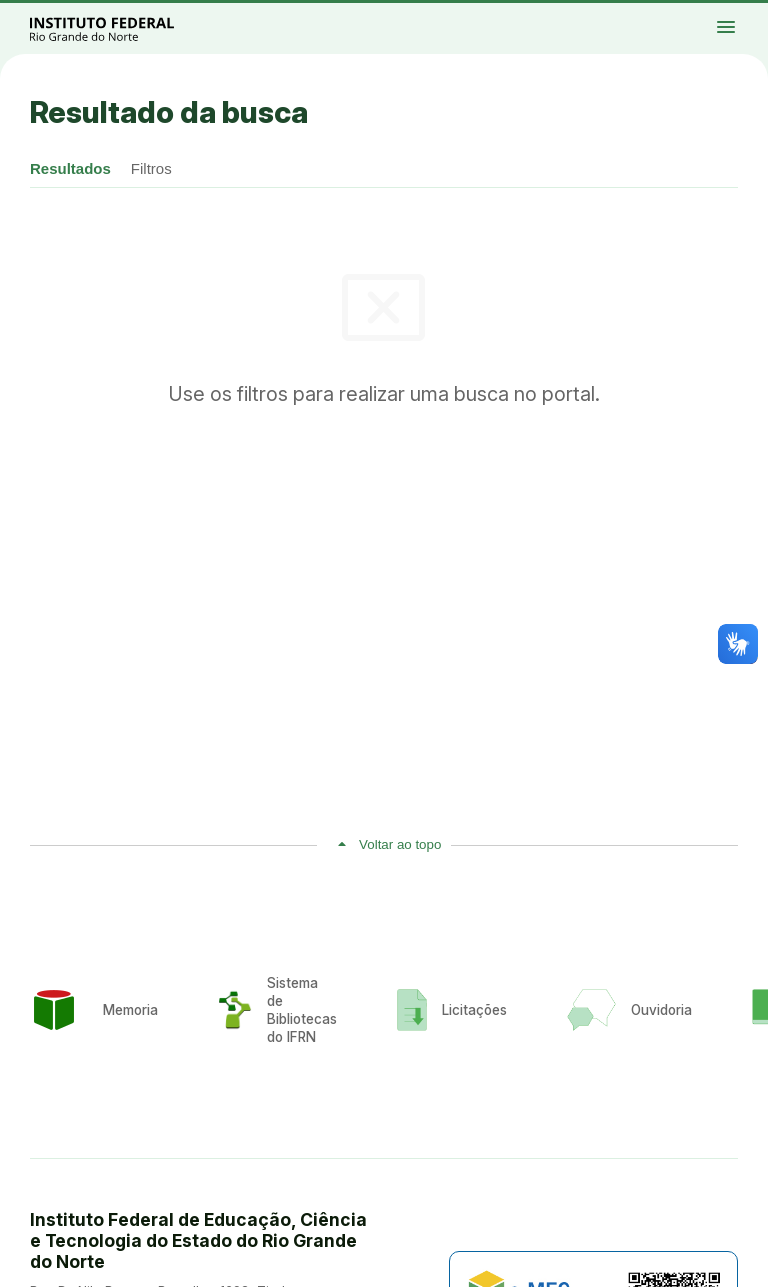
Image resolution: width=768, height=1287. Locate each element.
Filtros (151, 168)
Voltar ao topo (400, 844)
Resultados (70, 168)
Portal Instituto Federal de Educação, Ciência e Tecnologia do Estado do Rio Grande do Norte (124, 28)
